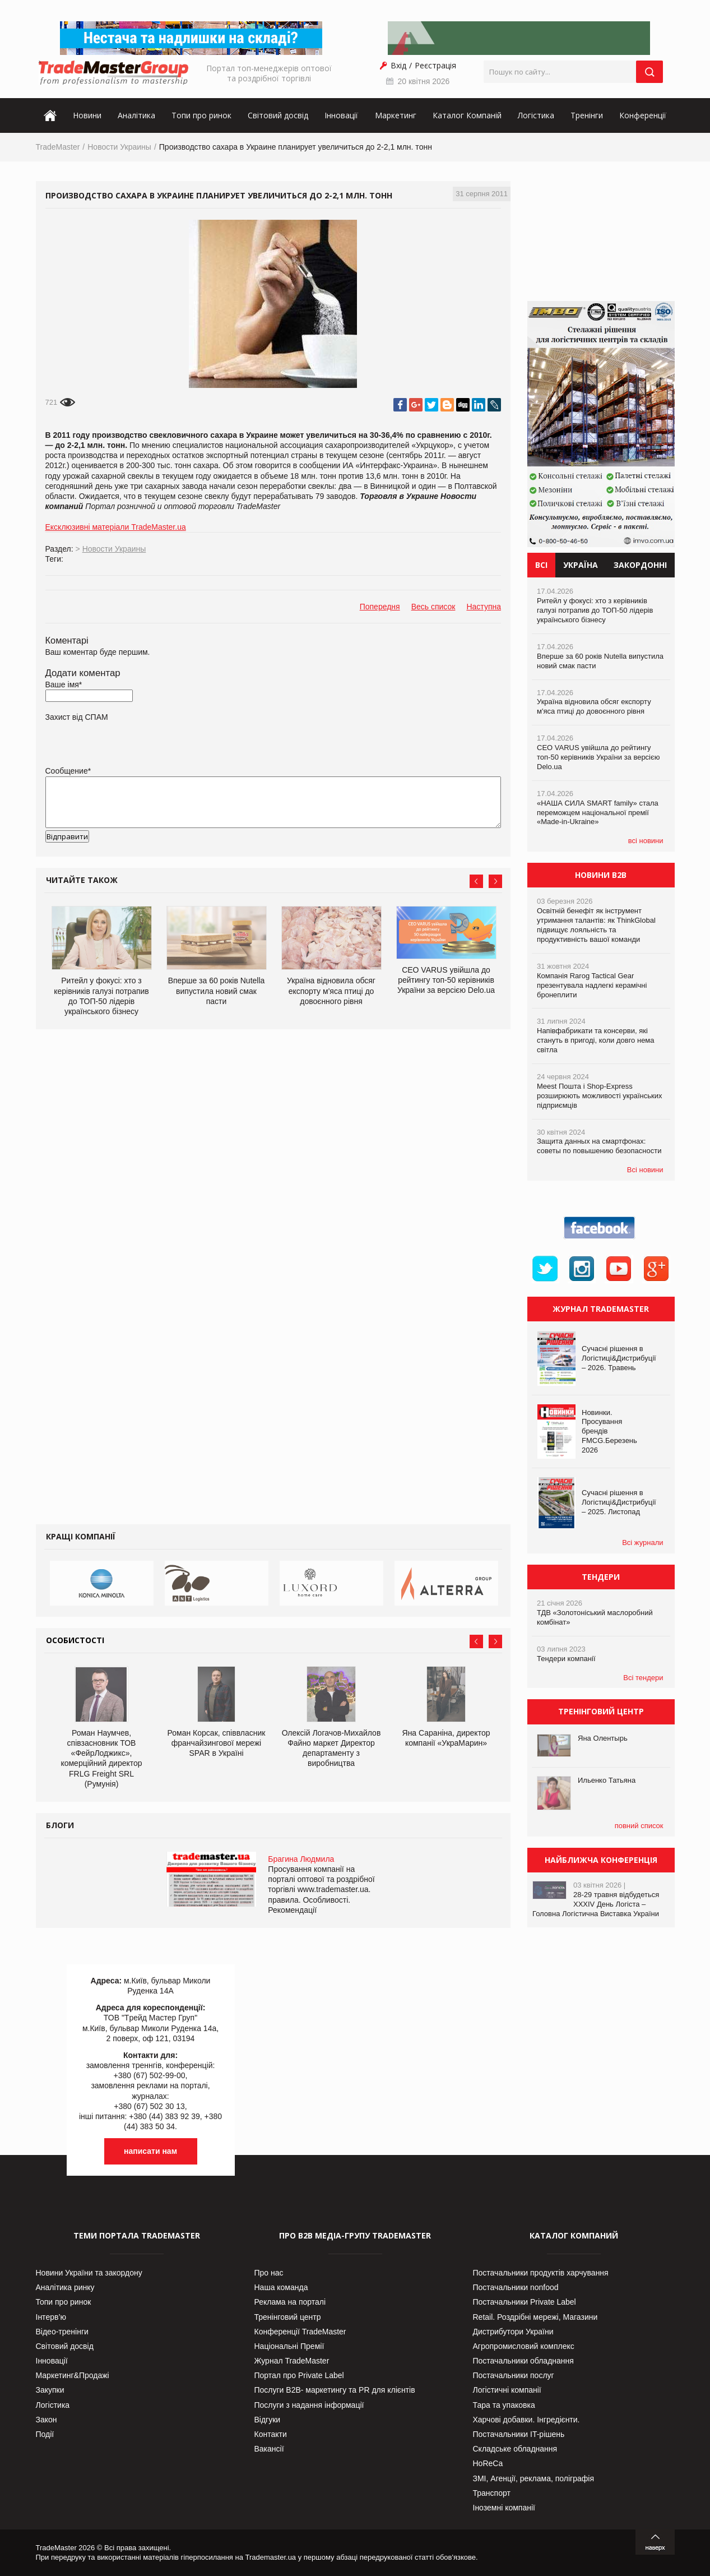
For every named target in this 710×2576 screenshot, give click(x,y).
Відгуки (267, 2419)
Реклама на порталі (290, 2301)
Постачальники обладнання (523, 2360)
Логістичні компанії (507, 2389)
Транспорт (492, 2493)
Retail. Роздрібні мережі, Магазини (535, 2317)
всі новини (645, 840)
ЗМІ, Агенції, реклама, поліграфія (533, 2478)
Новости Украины (119, 146)
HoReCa (488, 2463)
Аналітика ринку (65, 2287)
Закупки (50, 2389)
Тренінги (586, 115)
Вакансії (269, 2448)
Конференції (642, 115)
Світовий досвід (278, 115)
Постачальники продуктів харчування (541, 2272)
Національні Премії (289, 2346)
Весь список (433, 606)
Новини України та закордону (89, 2272)
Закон (46, 2419)
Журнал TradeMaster (292, 2360)
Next (495, 881)
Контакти (270, 2434)
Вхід (398, 65)
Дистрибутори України (513, 2331)
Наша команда (281, 2287)
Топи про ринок (201, 115)
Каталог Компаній (467, 115)
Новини (87, 115)
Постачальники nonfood (516, 2287)
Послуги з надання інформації (309, 2405)
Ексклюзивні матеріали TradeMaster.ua (115, 526)
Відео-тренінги (62, 2331)
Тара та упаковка (504, 2405)
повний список (639, 1825)
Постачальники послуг (513, 2375)
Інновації (341, 115)
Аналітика (136, 115)
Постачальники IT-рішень (519, 2434)
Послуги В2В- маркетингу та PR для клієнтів (334, 2389)
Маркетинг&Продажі (72, 2375)
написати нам (150, 2151)
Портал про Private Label (299, 2375)
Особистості (75, 1640)
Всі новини (645, 1170)
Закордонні (640, 564)
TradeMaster (58, 146)
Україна (580, 564)
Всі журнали (642, 1542)
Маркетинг (395, 115)
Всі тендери (643, 1677)
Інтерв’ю (51, 2317)
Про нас (269, 2272)
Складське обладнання (515, 2448)
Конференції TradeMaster (300, 2331)
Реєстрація (435, 65)
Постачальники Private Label (524, 2301)
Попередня (380, 606)
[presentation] (130, 854)
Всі (541, 564)
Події (45, 2434)
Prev (476, 881)
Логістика (536, 115)
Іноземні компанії (504, 2507)
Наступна (483, 606)
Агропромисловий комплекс (523, 2346)
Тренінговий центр (287, 2317)
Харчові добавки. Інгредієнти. (526, 2419)
